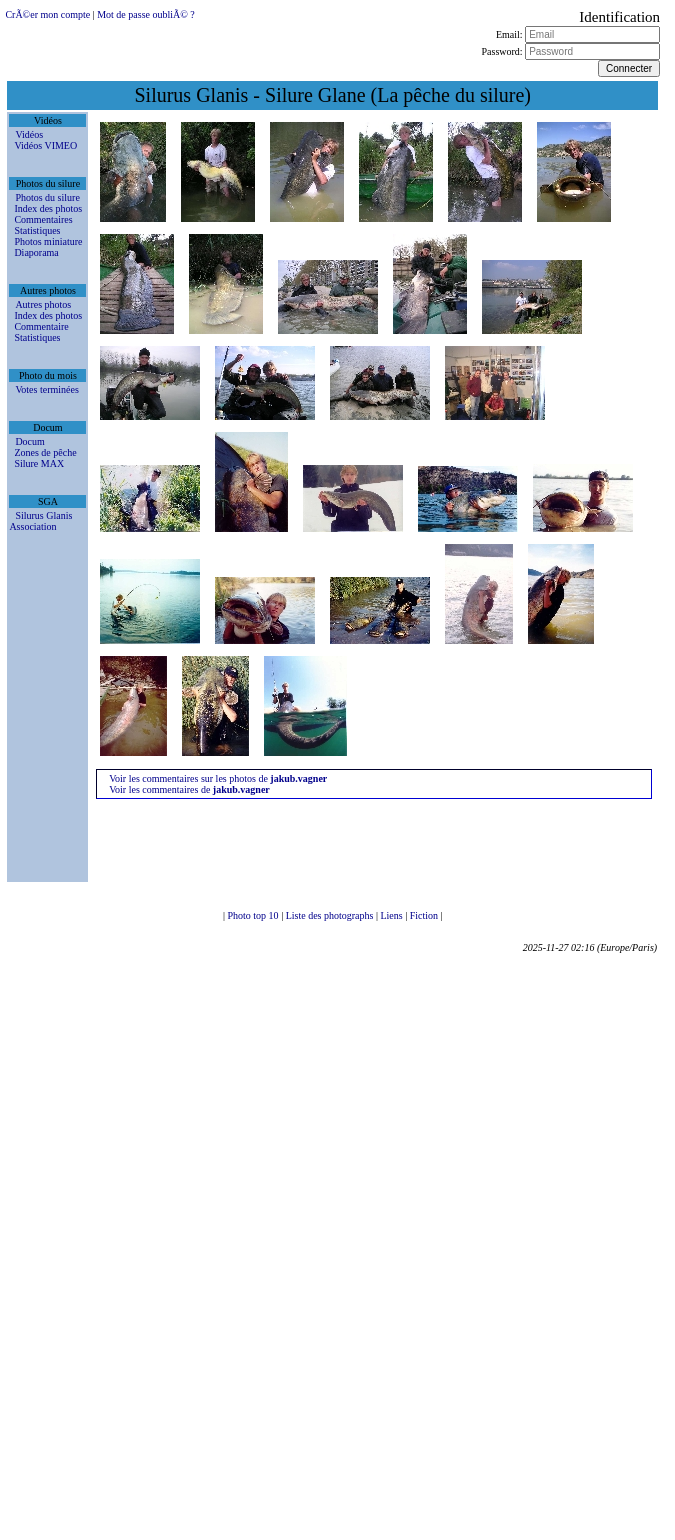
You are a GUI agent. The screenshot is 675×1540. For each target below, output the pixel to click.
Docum (29, 441)
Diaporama (36, 252)
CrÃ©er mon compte (47, 14)
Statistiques (37, 230)
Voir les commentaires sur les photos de (218, 778)
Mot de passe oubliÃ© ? (146, 14)
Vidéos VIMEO (45, 145)
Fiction (425, 915)
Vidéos (29, 134)
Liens (392, 915)
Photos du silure (47, 197)
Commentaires (43, 219)
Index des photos (48, 208)
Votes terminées (46, 389)
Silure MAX (39, 463)
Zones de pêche (45, 452)
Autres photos (43, 304)
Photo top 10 (255, 915)
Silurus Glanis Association (40, 521)
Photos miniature (48, 241)
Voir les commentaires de (189, 789)
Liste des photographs (331, 915)
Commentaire (41, 326)
